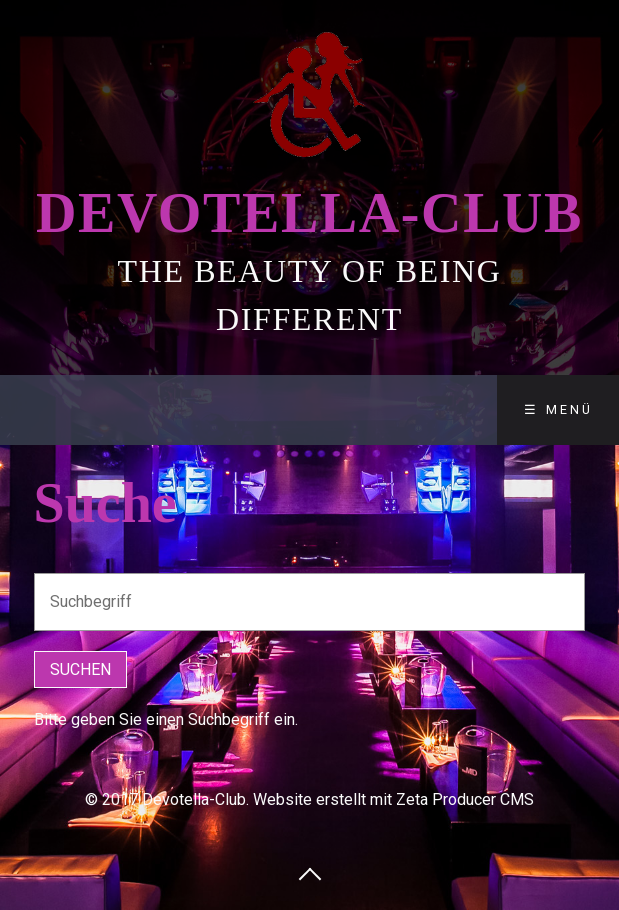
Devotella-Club (309, 213)
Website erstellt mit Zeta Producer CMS (393, 799)
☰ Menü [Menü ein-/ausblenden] (558, 409)
